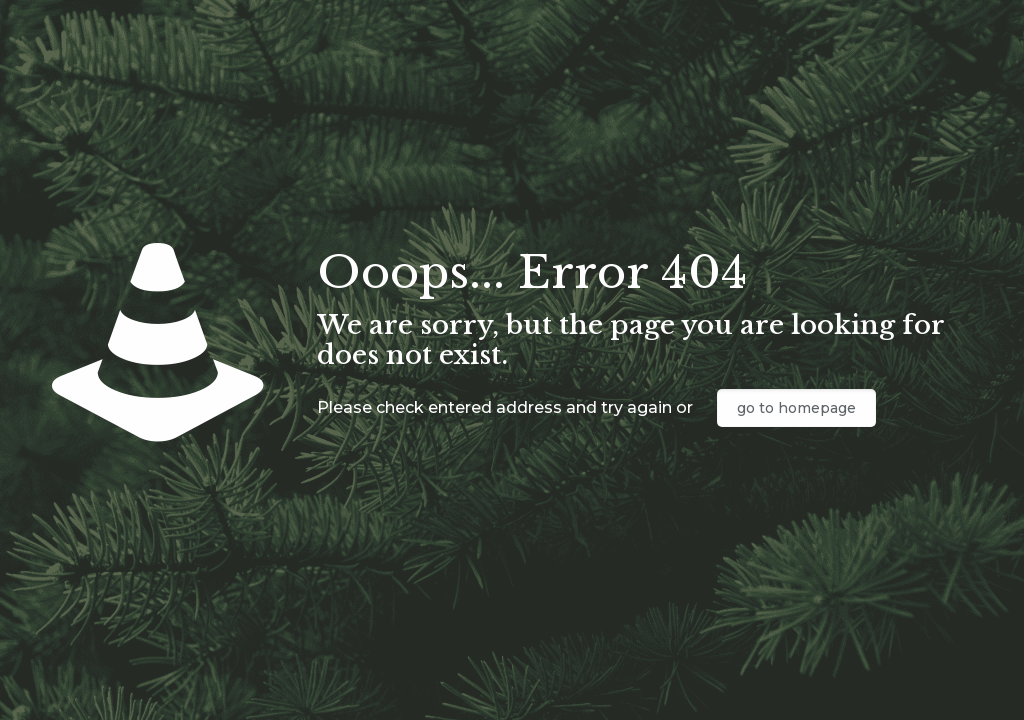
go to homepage (796, 408)
